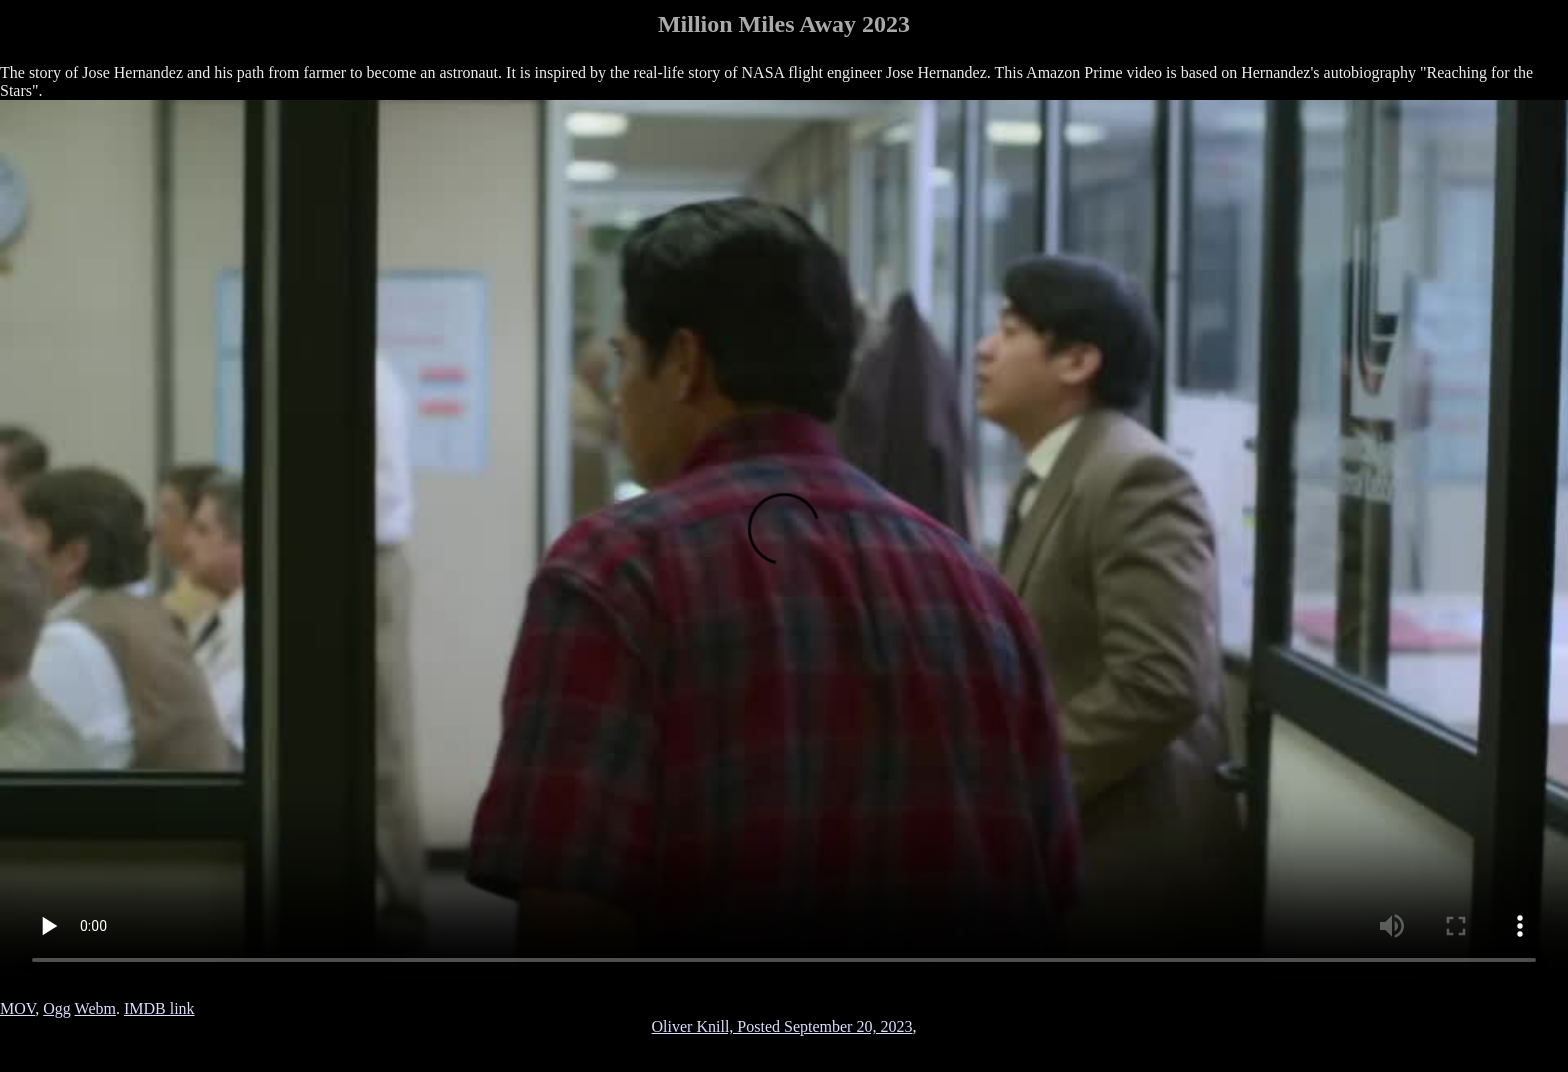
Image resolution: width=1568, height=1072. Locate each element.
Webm (95, 1008)
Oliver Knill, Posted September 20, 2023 (782, 1026)
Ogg (57, 1008)
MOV (17, 1008)
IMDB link (159, 1008)
